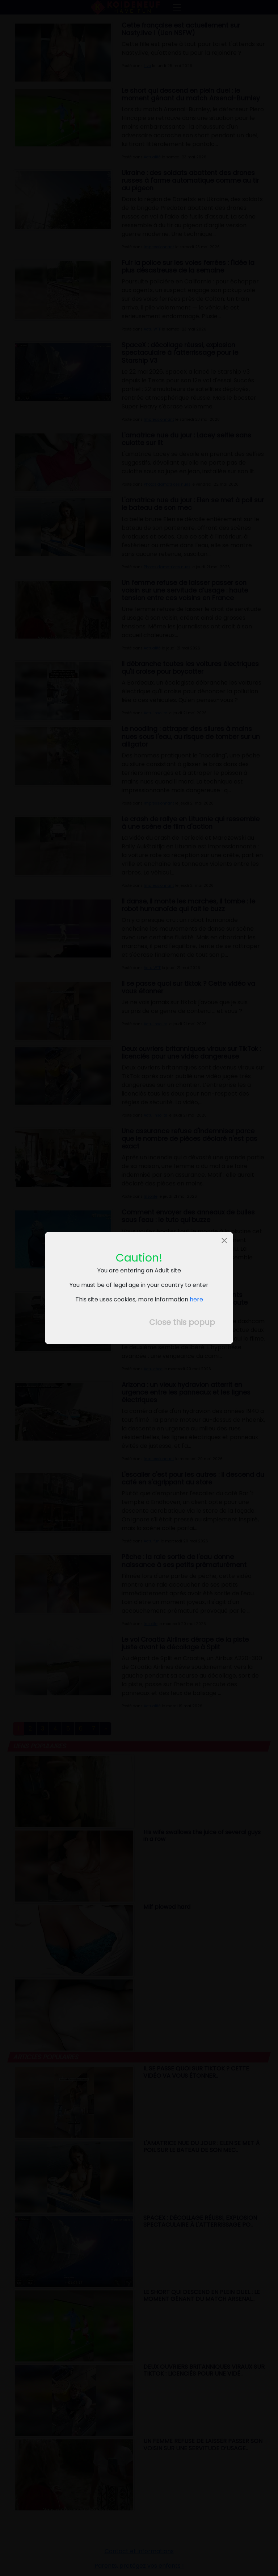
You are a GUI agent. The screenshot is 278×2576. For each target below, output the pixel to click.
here (196, 1299)
